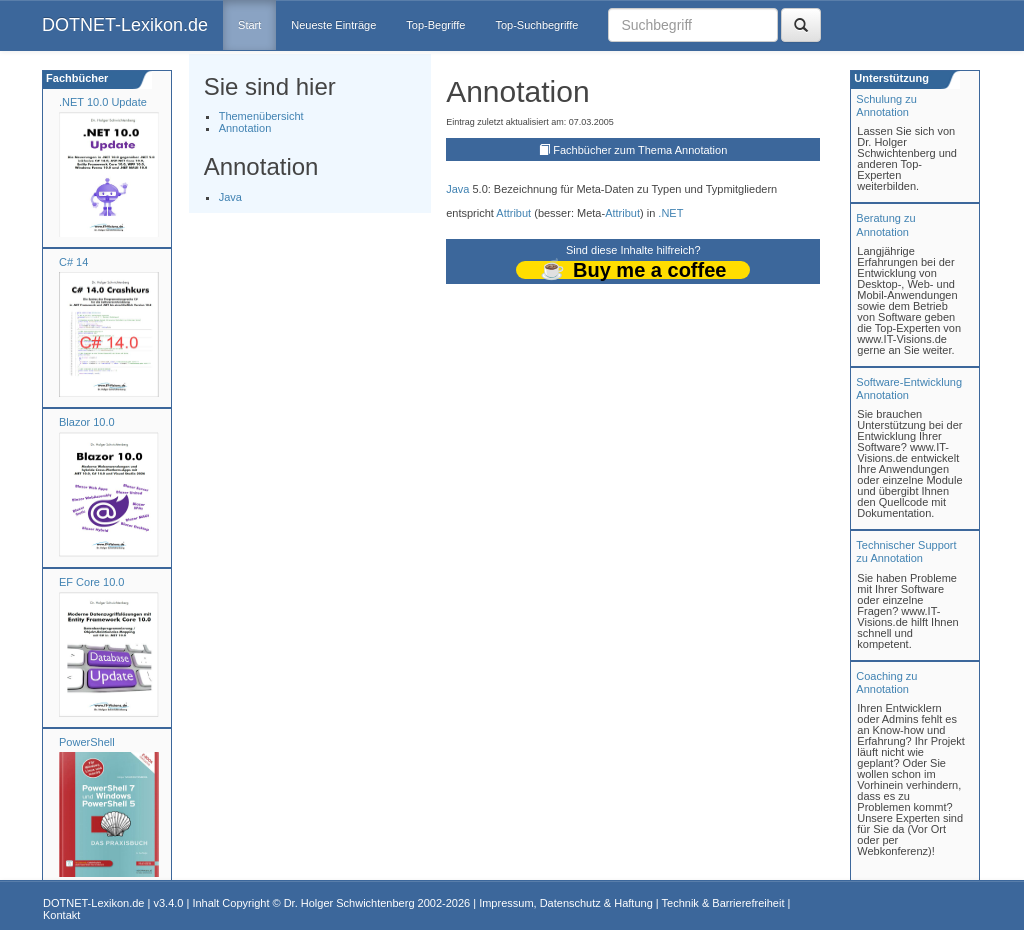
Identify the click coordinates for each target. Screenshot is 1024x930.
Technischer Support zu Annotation (906, 551)
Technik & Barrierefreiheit (723, 903)
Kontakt (61, 915)
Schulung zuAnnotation (886, 105)
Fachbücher (75, 78)
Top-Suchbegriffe (536, 25)
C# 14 (73, 262)
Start (249, 25)
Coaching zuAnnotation (886, 682)
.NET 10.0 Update (103, 102)
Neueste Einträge (333, 25)
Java (230, 197)
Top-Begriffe (435, 25)
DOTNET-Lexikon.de (125, 25)
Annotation (245, 128)
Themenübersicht (261, 116)
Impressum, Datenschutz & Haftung (566, 903)
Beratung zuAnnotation (885, 224)
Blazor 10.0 (87, 422)
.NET (670, 213)
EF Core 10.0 (91, 582)
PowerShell (87, 742)
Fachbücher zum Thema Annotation (640, 150)
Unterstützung (890, 78)
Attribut (513, 213)
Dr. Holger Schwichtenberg (349, 903)
